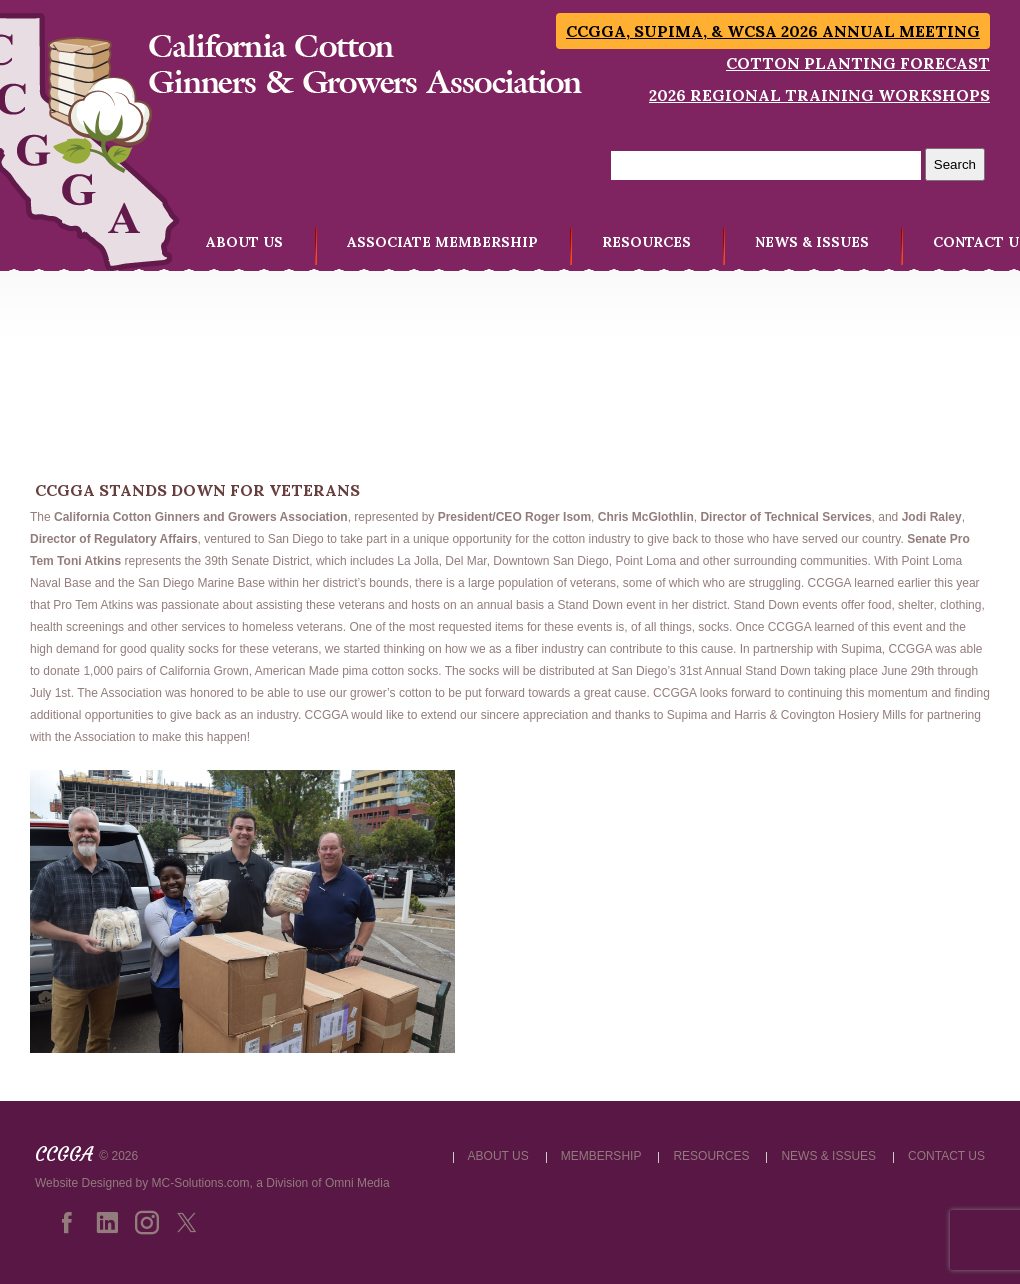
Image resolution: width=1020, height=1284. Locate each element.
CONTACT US (946, 1156)
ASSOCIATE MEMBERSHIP (442, 242)
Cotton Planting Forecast (858, 63)
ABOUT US (244, 242)
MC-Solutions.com (201, 1183)
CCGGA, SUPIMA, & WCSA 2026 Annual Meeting (773, 31)
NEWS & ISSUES (812, 242)
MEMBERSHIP (601, 1156)
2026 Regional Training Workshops (819, 95)
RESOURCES (646, 242)
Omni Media (357, 1183)
